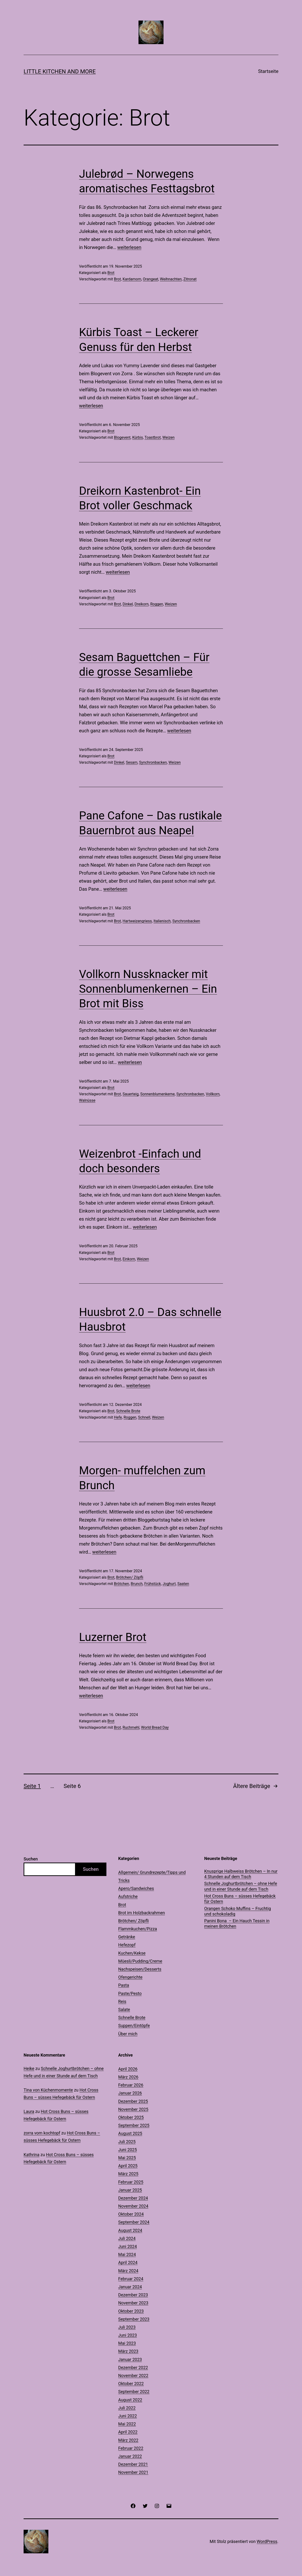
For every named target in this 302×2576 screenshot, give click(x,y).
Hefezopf (126, 1944)
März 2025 (128, 2173)
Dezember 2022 (133, 2367)
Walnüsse (87, 1100)
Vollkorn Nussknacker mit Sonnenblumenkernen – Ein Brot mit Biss (148, 988)
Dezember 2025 (133, 2101)
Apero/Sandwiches (136, 1888)
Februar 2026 (130, 2085)
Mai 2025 (127, 2157)
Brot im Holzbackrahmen (141, 1912)
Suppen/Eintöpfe (134, 2025)
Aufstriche (128, 1896)
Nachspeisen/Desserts (139, 1969)
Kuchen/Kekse (132, 1953)
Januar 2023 (130, 2359)
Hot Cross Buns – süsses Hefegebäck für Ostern (240, 1898)
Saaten (183, 1583)
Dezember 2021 (133, 2464)
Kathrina (31, 2154)
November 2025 (133, 2109)
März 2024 (128, 2270)
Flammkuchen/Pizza (137, 1928)
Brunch (137, 1583)
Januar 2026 (130, 2093)
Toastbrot (153, 437)
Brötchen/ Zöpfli (129, 1577)
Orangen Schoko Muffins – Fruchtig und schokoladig (237, 1911)
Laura (29, 2111)
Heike (29, 2068)
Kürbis (137, 437)
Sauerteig (131, 1094)
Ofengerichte (130, 1977)
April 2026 (128, 2068)
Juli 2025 (127, 2141)
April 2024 (128, 2262)
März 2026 (128, 2076)
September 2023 (133, 2319)
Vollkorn (212, 1094)
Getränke (126, 1936)
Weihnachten (171, 279)
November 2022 (133, 2375)
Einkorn (129, 1259)
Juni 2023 (127, 2335)
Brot (110, 272)
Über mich (127, 2033)
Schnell (144, 1417)
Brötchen (121, 1583)
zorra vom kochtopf (42, 2132)
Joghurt (169, 1583)
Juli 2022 (127, 2407)
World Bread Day (155, 1727)
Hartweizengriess (137, 921)
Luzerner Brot (112, 1637)
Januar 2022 (130, 2456)
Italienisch (162, 921)
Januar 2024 (130, 2286)
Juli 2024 (127, 2238)
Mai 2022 (127, 2423)
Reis (122, 2001)
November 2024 (133, 2206)
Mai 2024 (127, 2254)
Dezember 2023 (133, 2294)
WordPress (267, 2541)
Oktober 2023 (131, 2311)
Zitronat (190, 279)
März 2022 (128, 2440)
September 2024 (133, 2222)
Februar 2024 (130, 2278)
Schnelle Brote (128, 1411)
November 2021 (133, 2472)
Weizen (168, 437)
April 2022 (128, 2431)
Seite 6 (72, 1786)
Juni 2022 (127, 2415)
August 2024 (130, 2230)
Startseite (268, 71)
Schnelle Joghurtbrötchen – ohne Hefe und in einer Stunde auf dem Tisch (240, 1886)
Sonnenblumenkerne (157, 1094)
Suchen (31, 1858)
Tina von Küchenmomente (48, 2089)
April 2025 (128, 2165)
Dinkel (128, 604)
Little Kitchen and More (60, 71)
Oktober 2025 (131, 2117)
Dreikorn (141, 604)
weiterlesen (129, 247)
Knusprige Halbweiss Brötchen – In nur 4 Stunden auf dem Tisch (241, 1874)
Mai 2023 (127, 2343)
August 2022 (130, 2399)
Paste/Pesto (130, 1993)
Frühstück (152, 1583)
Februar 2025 (130, 2182)
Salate (124, 2009)
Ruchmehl (131, 1727)
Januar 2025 (130, 2190)
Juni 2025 (127, 2149)
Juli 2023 (127, 2327)
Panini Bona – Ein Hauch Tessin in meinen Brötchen (237, 1923)
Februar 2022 (130, 2448)
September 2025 (133, 2125)
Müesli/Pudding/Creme (140, 1961)
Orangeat (150, 279)
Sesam (131, 762)
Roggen (156, 604)
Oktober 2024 (131, 2214)
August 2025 (130, 2133)
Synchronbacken (153, 762)
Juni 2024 (127, 2246)
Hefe (118, 1417)
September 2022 (133, 2391)
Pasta (123, 1985)
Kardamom (132, 279)
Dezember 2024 (133, 2198)
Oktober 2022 (131, 2383)
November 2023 (133, 2302)
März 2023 (128, 2351)
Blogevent (122, 437)
